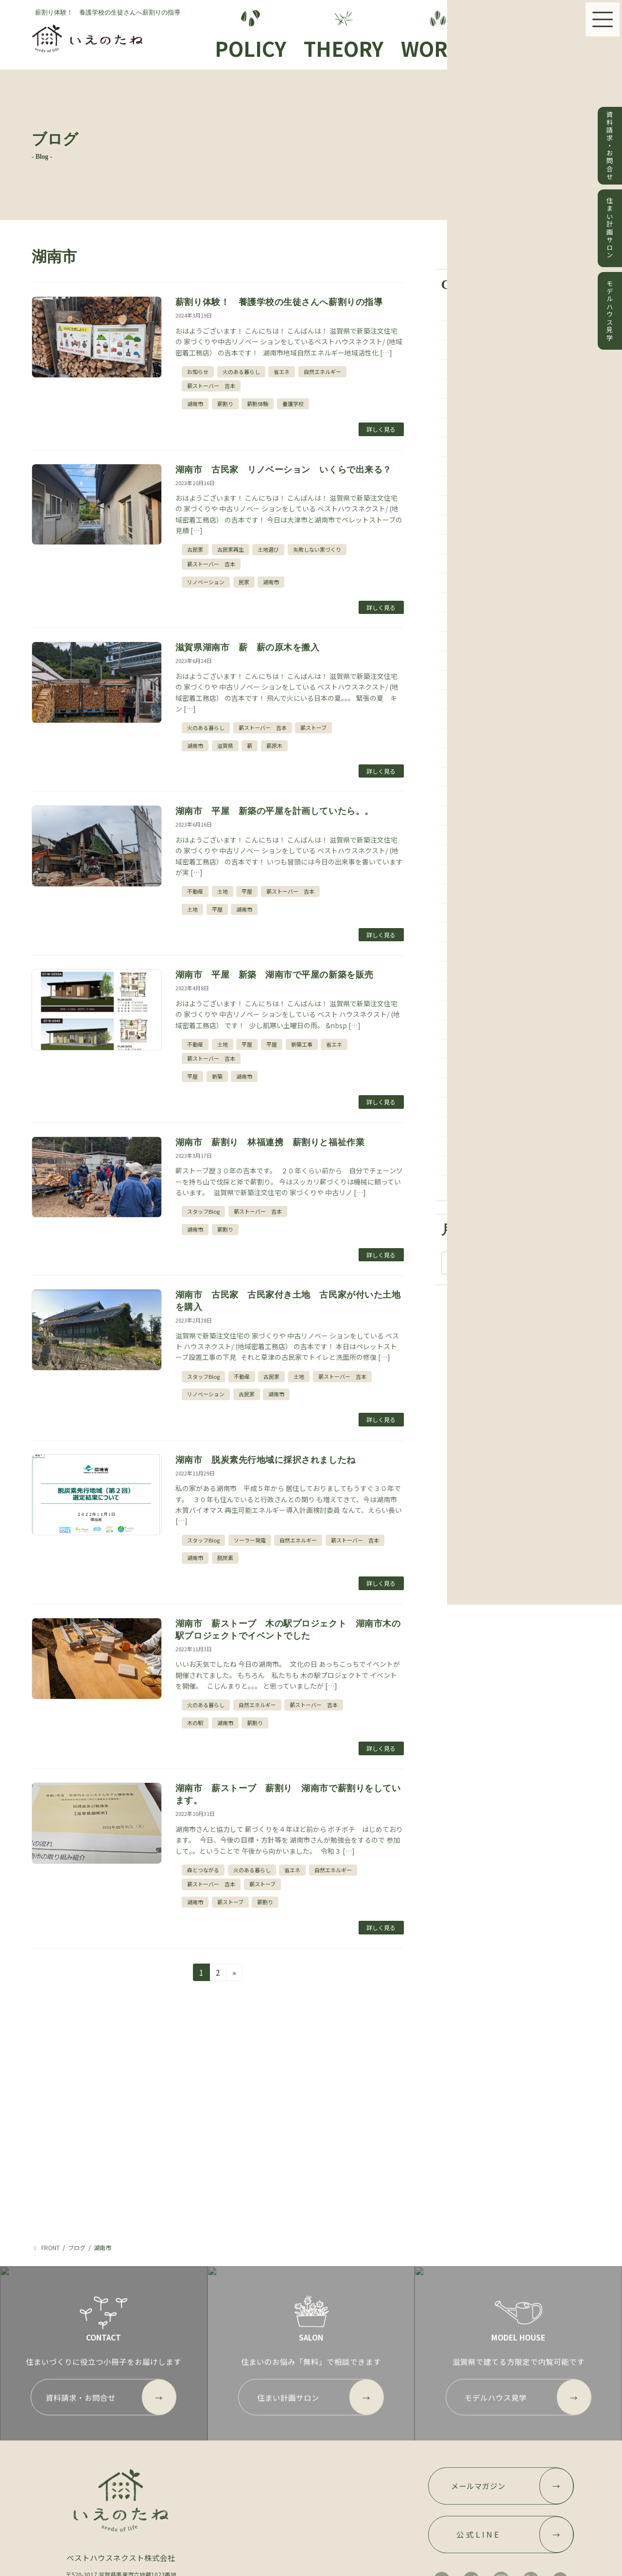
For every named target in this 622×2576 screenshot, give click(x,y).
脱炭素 (225, 1557)
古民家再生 (230, 549)
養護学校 (293, 403)
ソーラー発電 (250, 1540)
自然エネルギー (322, 371)
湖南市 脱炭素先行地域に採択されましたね (265, 1460)
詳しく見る (381, 429)
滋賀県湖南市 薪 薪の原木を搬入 (251, 647)
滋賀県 (225, 745)
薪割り (225, 403)
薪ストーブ (313, 727)
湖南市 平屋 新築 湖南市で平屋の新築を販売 (274, 975)
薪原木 (274, 745)
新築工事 (301, 1044)
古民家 (195, 549)
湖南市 (195, 403)
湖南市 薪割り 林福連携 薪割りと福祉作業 (269, 1142)
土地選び (268, 549)
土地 (222, 891)
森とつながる (203, 1870)
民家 (244, 582)
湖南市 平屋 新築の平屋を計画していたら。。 (274, 811)
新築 (217, 1076)
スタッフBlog (203, 1211)
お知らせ (197, 371)
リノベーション (206, 582)
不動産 (195, 891)
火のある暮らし (241, 371)
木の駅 (195, 1723)
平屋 (247, 891)
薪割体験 (257, 403)
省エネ (282, 371)
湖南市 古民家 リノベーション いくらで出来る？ (283, 470)
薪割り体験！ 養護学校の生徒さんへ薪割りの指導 (278, 302)
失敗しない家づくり (317, 549)
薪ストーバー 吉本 (211, 386)
